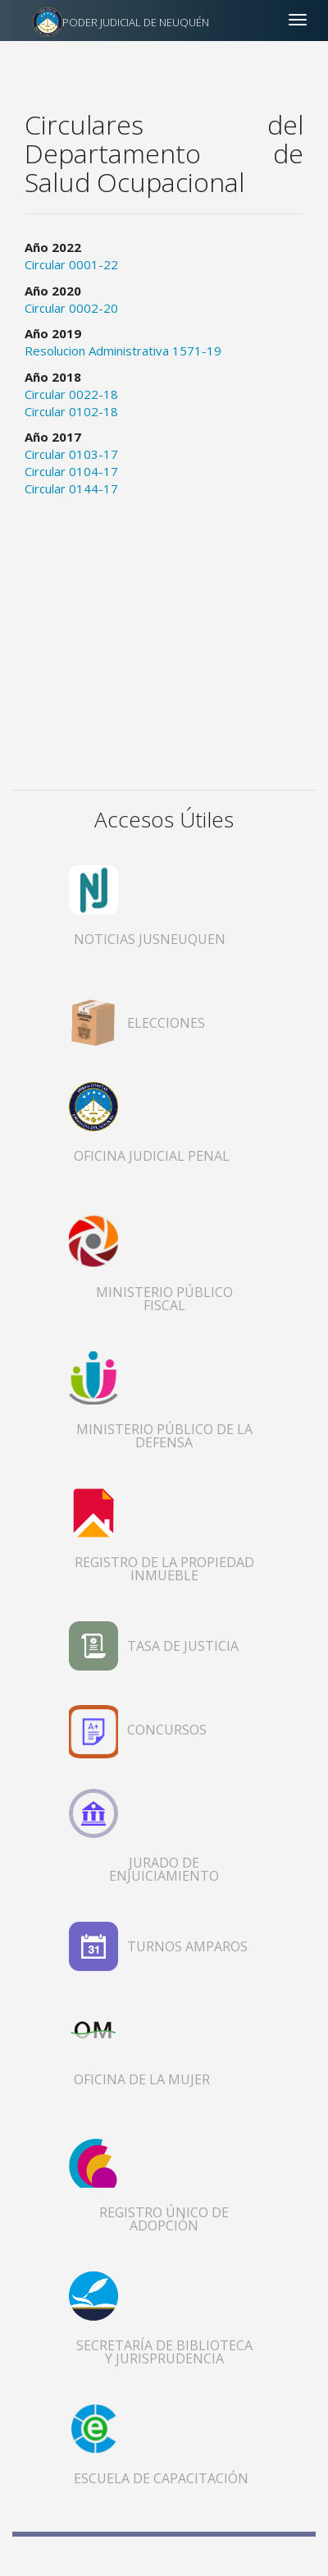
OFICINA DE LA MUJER (142, 2079)
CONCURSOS (167, 1730)
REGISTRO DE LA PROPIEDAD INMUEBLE (164, 1568)
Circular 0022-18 (71, 394)
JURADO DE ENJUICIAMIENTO (164, 1869)
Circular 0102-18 (71, 411)
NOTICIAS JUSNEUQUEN (150, 939)
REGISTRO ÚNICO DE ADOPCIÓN (164, 2219)
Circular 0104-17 (71, 471)
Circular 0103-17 (71, 454)
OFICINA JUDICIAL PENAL (152, 1156)
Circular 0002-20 (71, 308)
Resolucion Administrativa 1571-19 (123, 350)
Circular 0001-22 (71, 264)
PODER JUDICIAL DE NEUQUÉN (135, 22)
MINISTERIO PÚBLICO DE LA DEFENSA (164, 1435)
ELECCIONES (166, 1023)
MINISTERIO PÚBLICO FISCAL (164, 1298)
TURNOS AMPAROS (187, 1946)
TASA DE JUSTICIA (183, 1646)
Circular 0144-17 (71, 488)
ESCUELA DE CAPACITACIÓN (161, 2478)
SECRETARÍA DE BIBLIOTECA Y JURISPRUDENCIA (164, 2351)
